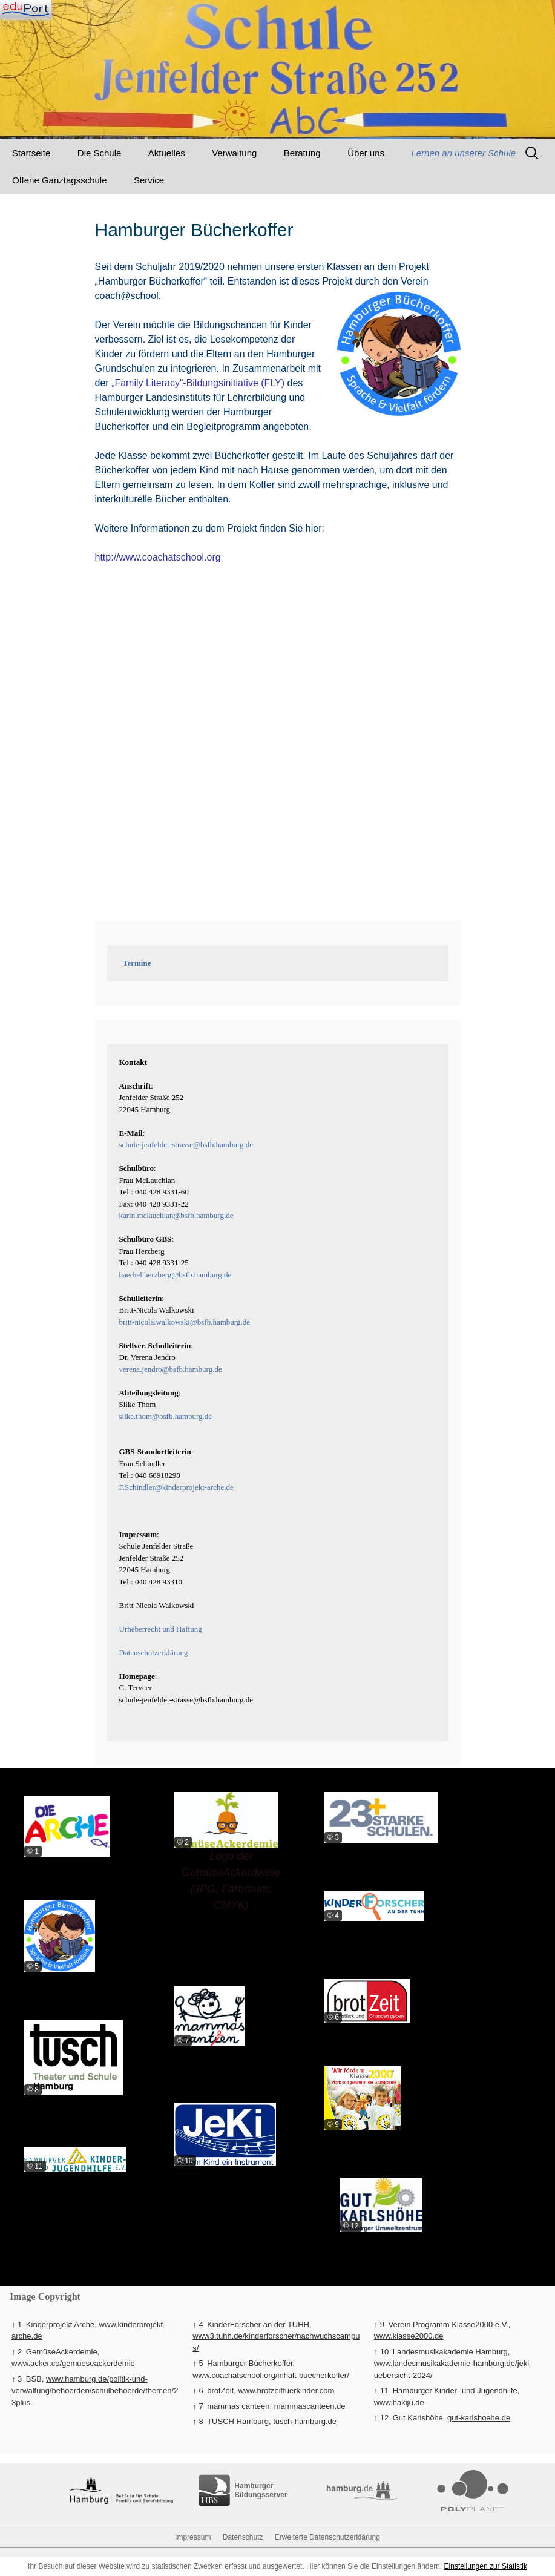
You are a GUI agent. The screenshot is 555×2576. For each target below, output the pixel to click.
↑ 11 (381, 2390)
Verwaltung (234, 153)
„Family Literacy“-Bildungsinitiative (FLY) (197, 383)
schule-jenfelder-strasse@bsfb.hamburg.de (186, 1144)
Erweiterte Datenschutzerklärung (327, 2537)
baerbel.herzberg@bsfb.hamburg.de (175, 1274)
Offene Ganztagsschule (59, 180)
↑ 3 (16, 2378)
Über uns (365, 153)
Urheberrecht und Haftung (160, 1628)
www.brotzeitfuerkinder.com (286, 2390)
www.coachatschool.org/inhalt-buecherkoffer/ (270, 2375)
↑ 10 (381, 2351)
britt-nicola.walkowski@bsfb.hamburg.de (184, 1321)
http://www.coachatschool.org (158, 557)
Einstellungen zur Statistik (485, 2566)
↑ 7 (197, 2406)
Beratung (302, 153)
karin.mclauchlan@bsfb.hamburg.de (176, 1215)
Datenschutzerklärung (153, 1652)
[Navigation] (25, 9)
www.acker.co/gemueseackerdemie (73, 2363)
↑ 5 (197, 2363)
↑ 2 (16, 2351)
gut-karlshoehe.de (478, 2417)
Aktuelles (166, 153)
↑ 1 (16, 2324)
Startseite (31, 153)
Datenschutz (243, 2537)
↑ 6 (197, 2390)
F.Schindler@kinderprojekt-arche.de (176, 1487)
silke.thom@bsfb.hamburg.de (165, 1416)
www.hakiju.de (399, 2402)
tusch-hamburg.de (305, 2421)
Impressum (193, 2537)
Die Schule (99, 153)
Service (149, 180)
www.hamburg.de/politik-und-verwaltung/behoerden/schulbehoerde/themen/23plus (94, 2390)
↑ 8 (197, 2421)
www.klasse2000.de (409, 2335)
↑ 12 (381, 2417)
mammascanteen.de (310, 2406)
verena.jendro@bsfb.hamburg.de (170, 1369)
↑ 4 (197, 2324)
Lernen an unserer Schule (464, 153)
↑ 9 (379, 2324)
